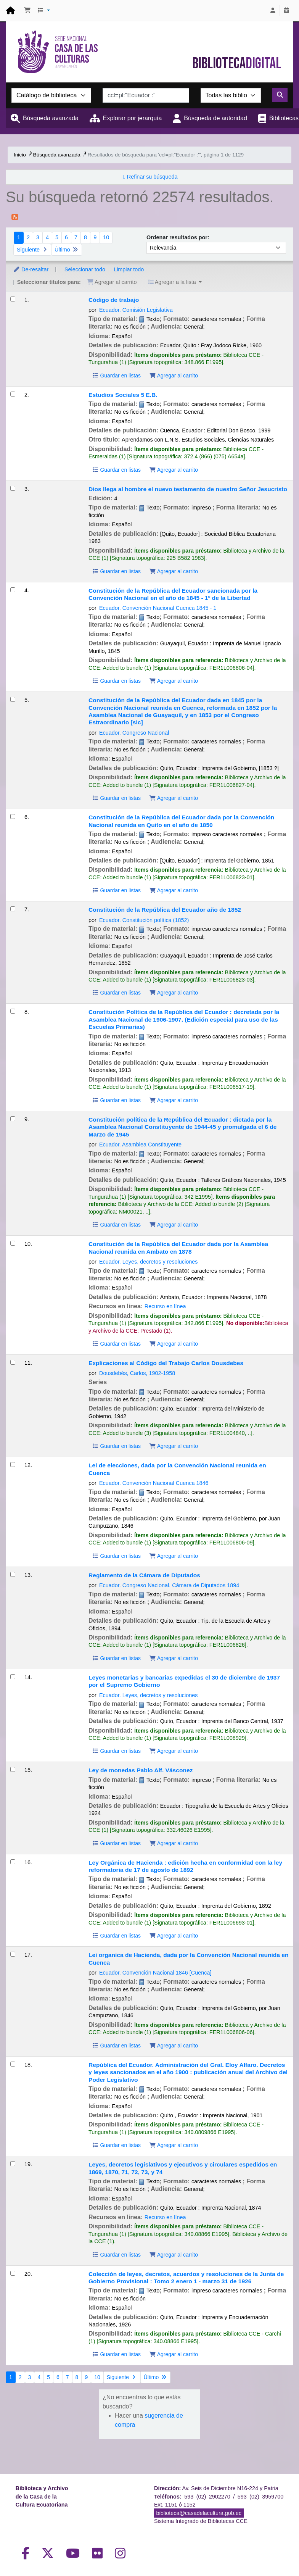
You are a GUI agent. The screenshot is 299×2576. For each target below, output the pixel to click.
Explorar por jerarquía (132, 118)
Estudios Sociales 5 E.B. (123, 395)
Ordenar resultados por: (177, 237)
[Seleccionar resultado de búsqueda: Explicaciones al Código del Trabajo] (12, 1362)
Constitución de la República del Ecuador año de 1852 (164, 909)
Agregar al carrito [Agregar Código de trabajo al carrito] (173, 375)
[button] (27, 10)
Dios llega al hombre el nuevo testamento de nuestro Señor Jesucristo (187, 489)
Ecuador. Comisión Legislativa (136, 310)
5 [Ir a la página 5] (56, 237)
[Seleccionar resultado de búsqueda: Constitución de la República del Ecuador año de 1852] (12, 908)
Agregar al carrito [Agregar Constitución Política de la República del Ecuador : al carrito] (173, 1100)
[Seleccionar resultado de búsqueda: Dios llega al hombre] (12, 488)
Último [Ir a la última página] (67, 250)
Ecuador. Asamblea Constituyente (140, 1144)
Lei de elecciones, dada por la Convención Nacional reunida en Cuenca (177, 1469)
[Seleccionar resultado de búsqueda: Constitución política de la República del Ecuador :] (12, 1118)
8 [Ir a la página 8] (85, 237)
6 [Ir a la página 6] (66, 237)
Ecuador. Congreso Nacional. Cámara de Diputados (169, 1585)
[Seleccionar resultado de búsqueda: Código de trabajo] (12, 299)
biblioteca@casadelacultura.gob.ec (198, 2513)
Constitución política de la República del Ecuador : (182, 1127)
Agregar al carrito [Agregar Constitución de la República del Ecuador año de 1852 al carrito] (173, 993)
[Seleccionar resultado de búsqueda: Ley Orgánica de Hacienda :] (12, 1861)
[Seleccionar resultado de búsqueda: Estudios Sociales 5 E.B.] (12, 394)
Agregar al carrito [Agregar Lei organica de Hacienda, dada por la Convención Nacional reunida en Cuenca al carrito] (173, 2045)
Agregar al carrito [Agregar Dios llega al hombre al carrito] (173, 571)
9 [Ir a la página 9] (94, 237)
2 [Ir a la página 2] (28, 237)
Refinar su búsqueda (152, 177)
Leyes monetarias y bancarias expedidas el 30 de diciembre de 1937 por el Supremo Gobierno (184, 1681)
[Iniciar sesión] (272, 10)
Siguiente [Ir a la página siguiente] (32, 250)
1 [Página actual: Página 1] (18, 237)
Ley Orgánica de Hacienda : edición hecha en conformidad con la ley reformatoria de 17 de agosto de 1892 (185, 1866)
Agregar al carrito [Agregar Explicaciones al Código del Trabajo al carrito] (173, 1446)
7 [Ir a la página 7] (75, 237)
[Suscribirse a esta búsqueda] (15, 216)
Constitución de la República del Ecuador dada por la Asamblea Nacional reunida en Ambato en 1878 (178, 1247)
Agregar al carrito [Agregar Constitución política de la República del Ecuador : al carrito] (173, 1225)
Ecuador (144, 920)
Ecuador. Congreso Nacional (134, 733)
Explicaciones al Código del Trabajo (165, 1363)
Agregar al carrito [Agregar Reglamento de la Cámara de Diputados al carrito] (173, 1658)
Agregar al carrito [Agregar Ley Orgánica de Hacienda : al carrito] (173, 1936)
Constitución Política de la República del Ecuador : (183, 1019)
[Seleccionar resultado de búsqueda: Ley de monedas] (12, 1769)
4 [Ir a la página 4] (47, 237)
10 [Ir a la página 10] (106, 237)
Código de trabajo (113, 300)
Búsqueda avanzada (51, 118)
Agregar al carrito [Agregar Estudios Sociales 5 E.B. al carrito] (173, 470)
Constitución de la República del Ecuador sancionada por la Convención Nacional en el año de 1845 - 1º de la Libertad (172, 594)
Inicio (20, 155)
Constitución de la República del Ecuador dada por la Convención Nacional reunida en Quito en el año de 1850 (181, 821)
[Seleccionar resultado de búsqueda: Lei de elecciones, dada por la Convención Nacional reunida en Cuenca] (12, 1464)
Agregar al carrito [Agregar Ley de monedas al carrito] (173, 1843)
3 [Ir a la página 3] (37, 237)
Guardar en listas (116, 375)
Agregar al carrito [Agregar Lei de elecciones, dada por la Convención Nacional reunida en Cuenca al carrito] (173, 1556)
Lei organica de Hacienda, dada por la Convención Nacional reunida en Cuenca (188, 1958)
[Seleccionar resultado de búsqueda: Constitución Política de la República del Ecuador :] (12, 1011)
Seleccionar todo (84, 269)
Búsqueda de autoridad (215, 118)
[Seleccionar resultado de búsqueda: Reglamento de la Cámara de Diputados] (12, 1574)
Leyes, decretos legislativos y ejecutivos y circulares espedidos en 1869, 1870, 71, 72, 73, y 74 (182, 2168)
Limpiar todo (129, 269)
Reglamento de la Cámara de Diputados (144, 1575)
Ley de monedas (140, 1770)
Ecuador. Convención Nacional (157, 608)
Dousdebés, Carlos (137, 1373)
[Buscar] (280, 95)
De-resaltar (30, 269)
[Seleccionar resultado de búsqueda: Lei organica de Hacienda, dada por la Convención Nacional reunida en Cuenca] (12, 1954)
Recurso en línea (165, 1306)
